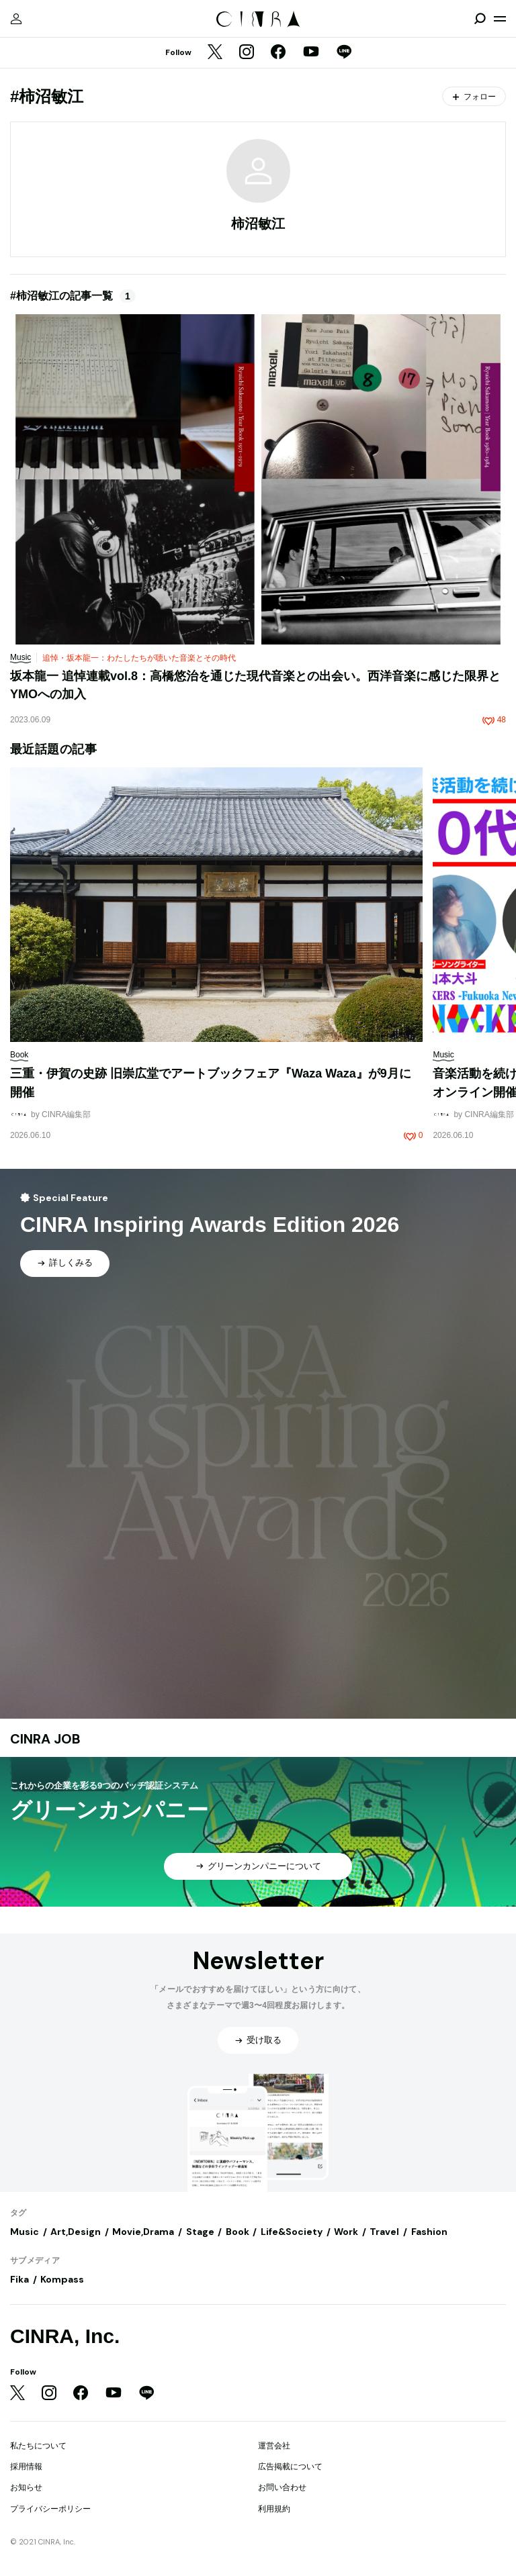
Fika (19, 2279)
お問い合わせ (282, 2487)
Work (346, 2231)
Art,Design (75, 2231)
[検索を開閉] (480, 19)
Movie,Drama (143, 2231)
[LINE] (344, 53)
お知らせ (26, 2487)
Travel (384, 2231)
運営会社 (274, 2445)
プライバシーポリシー (50, 2509)
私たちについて (38, 2445)
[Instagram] (246, 53)
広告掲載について (290, 2466)
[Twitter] (215, 53)
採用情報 (26, 2466)
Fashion (429, 2231)
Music (24, 2231)
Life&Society (291, 2231)
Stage (200, 2231)
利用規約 (274, 2509)
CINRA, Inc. (65, 2336)
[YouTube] (311, 53)
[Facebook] (278, 53)
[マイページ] (16, 19)
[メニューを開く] (500, 19)
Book (237, 2231)
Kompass (62, 2279)
